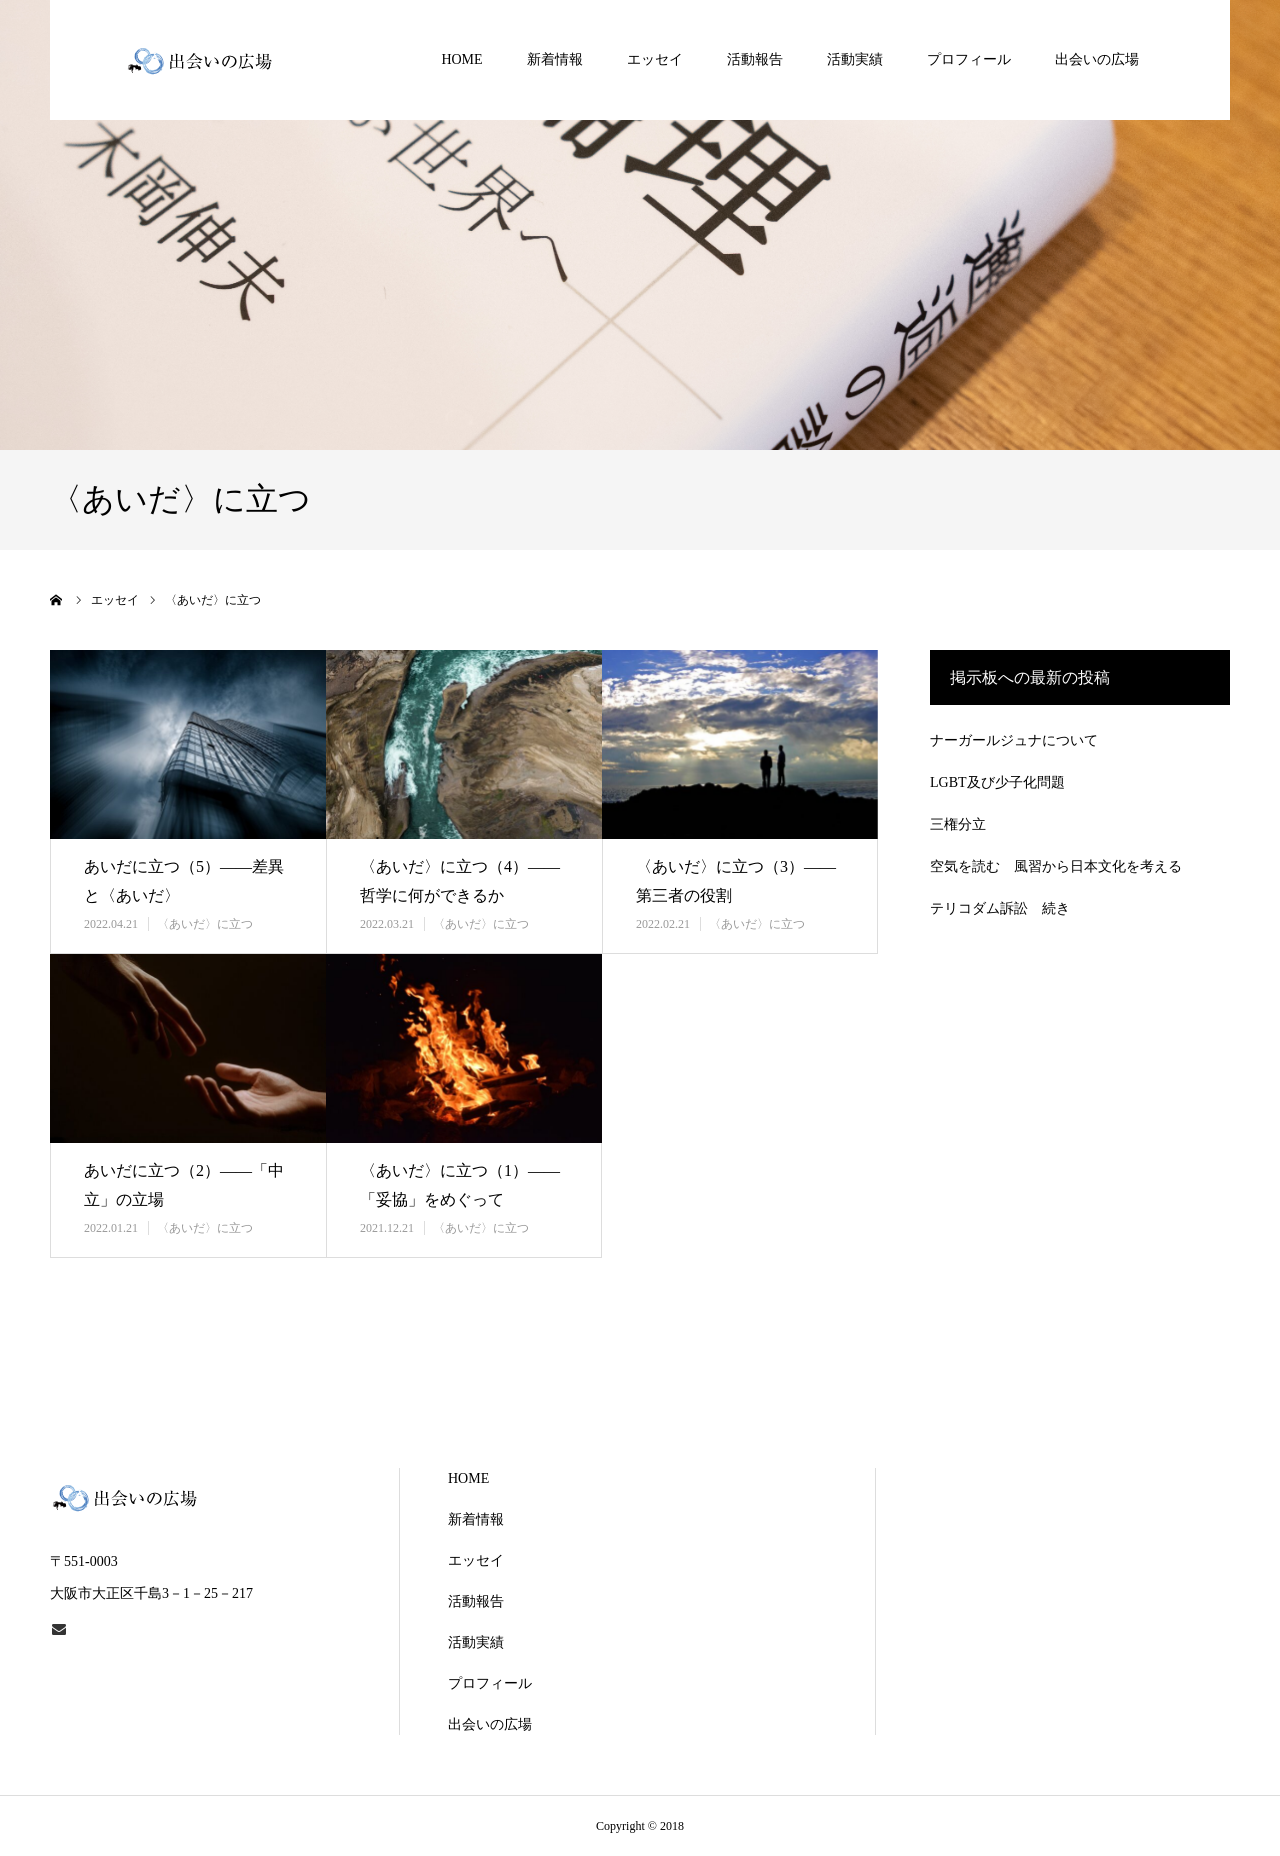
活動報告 (755, 59)
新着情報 (555, 59)
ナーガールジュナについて (1014, 740)
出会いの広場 (1097, 59)
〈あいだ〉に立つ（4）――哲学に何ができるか (460, 881)
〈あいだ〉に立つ (205, 924)
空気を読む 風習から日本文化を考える (1056, 866)
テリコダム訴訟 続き (1000, 908)
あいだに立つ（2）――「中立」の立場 (184, 1185)
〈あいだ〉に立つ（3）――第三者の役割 (736, 881)
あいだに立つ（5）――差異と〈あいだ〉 (184, 881)
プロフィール (969, 59)
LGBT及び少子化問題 (997, 782)
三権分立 (958, 824)
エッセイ (655, 59)
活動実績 (855, 59)
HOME (461, 59)
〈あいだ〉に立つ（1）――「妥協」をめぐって (460, 1185)
